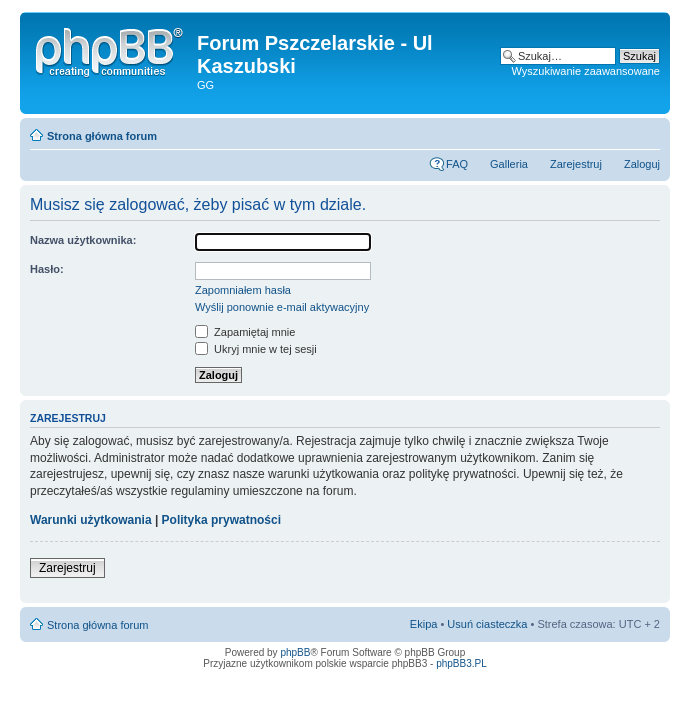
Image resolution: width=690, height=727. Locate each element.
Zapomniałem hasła (243, 290)
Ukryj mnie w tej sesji (256, 349)
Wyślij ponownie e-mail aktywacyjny (282, 307)
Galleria (509, 164)
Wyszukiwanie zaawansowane (586, 71)
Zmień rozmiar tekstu (645, 132)
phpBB (295, 652)
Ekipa (424, 624)
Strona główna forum (102, 136)
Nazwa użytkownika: (83, 240)
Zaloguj (642, 164)
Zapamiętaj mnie (245, 332)
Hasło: (47, 269)
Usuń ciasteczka (487, 624)
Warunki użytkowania (91, 520)
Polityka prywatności (221, 520)
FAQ (457, 164)
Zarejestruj (576, 164)
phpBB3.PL (461, 663)
